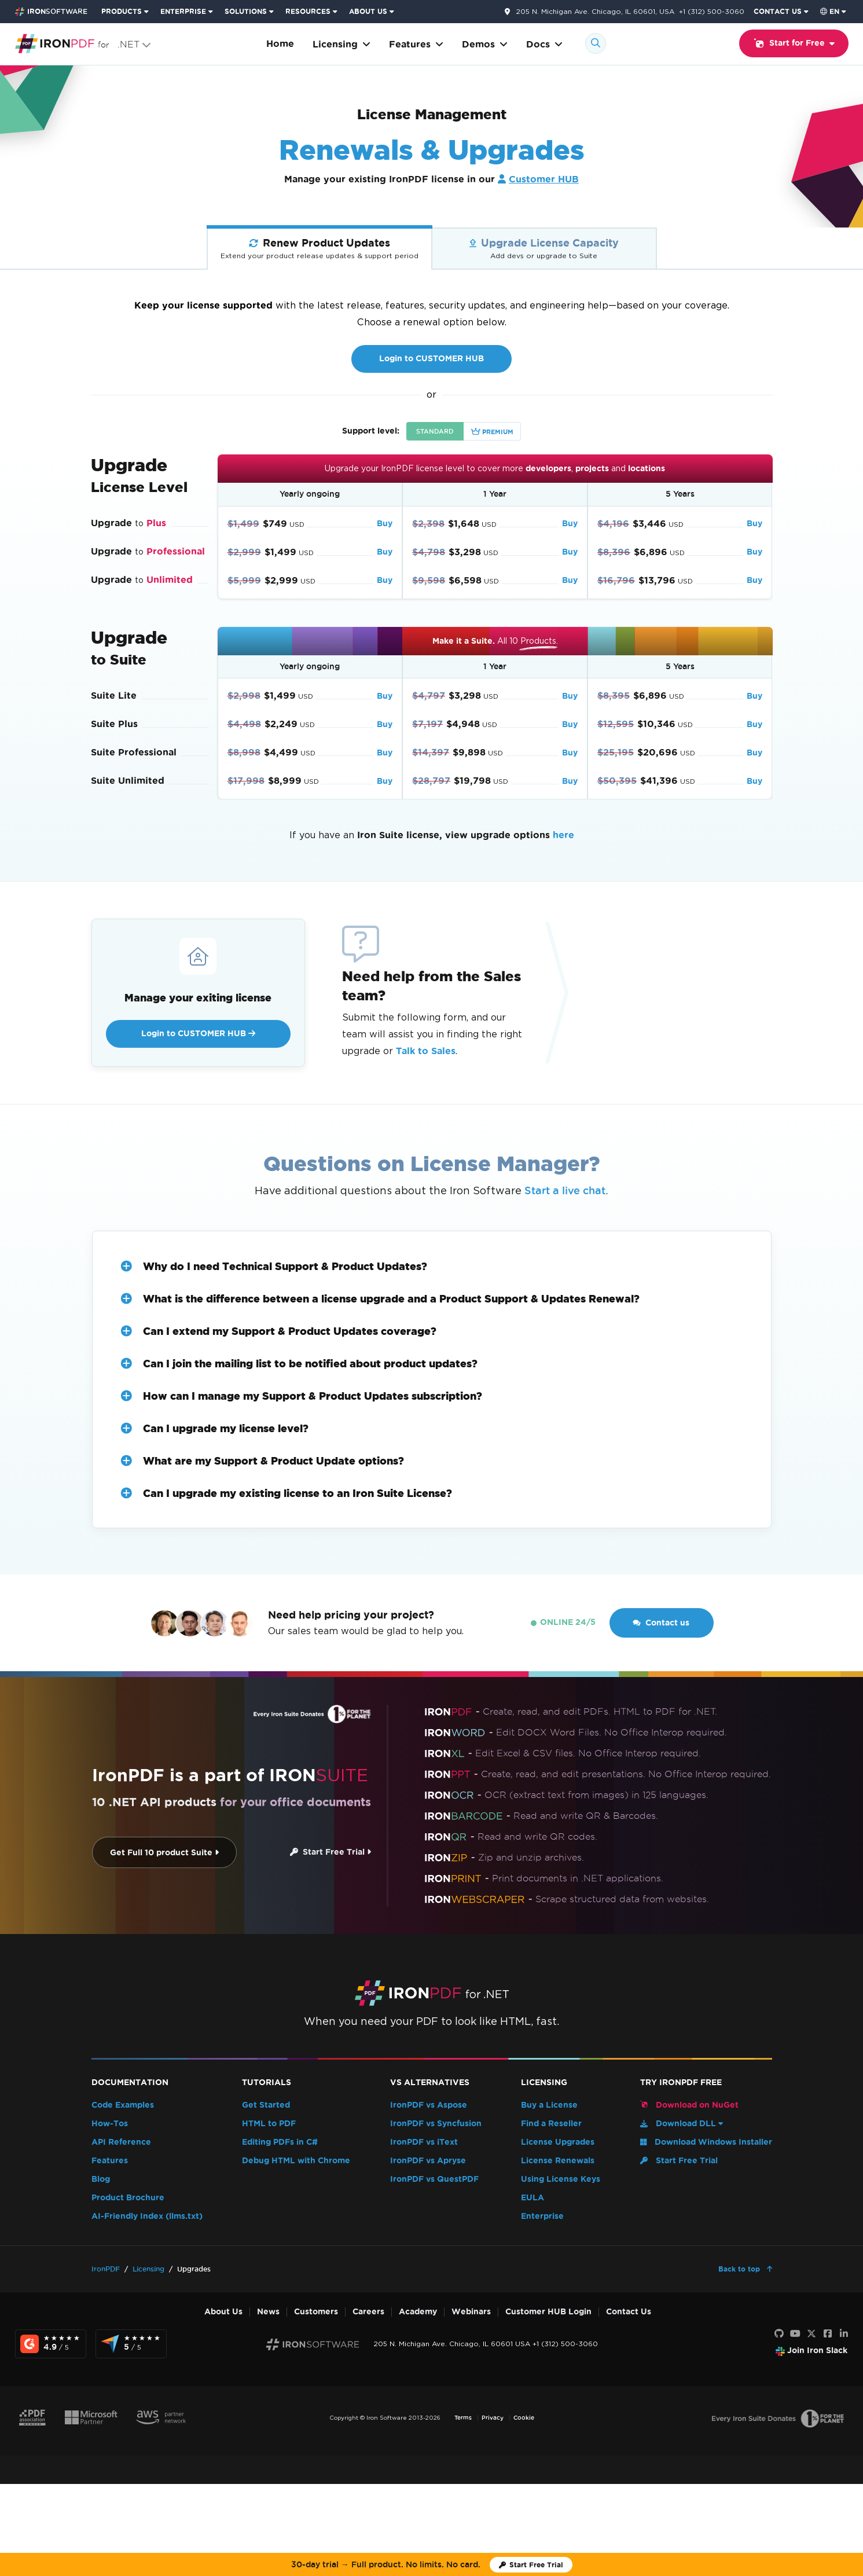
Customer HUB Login (548, 2311)
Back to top (740, 2269)
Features (416, 44)
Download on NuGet (689, 2104)
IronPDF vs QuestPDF (434, 2179)
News (268, 2311)
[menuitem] (126, 11)
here (563, 835)
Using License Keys (560, 2179)
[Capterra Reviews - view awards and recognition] (131, 2343)
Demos (485, 44)
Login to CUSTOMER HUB (431, 358)
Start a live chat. (566, 1190)
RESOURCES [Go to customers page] (307, 11)
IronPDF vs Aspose (428, 2105)
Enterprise (542, 2216)
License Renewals (557, 2160)
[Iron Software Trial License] (531, 2565)
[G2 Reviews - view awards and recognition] (50, 2343)
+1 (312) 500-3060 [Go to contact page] (711, 11)
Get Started (266, 2105)
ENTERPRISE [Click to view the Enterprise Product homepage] (183, 11)
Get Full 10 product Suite (164, 1852)
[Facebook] (828, 2334)
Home (280, 44)
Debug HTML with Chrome (296, 2160)
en (829, 11)
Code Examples (122, 2105)
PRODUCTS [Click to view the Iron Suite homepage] (121, 11)
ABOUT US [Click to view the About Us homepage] (368, 11)
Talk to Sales (426, 1051)
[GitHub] (779, 2334)
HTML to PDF (269, 2123)
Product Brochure (127, 2197)
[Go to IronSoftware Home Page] (51, 11)
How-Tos (109, 2123)
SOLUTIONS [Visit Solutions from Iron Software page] (246, 11)
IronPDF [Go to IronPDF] (105, 2269)
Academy (418, 2311)
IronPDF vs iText (424, 2142)
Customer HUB (544, 179)
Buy (384, 523)
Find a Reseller (551, 2123)
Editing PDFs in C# (280, 2142)
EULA (532, 2197)
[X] (811, 2334)
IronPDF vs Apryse (428, 2160)
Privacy (493, 2417)
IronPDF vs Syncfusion (436, 2123)
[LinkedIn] (844, 2334)
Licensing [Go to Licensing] (148, 2269)
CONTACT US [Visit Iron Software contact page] (778, 11)
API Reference (121, 2142)
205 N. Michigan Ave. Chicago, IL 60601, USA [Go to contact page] (595, 12)
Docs (544, 44)
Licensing (341, 44)
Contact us (661, 1623)
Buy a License (549, 2105)
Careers (368, 2311)
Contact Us (628, 2311)
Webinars (471, 2311)
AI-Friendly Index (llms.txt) (147, 2216)
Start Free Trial (330, 1852)
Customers (316, 2311)
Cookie (523, 2417)
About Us (223, 2311)
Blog (100, 2179)
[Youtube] (795, 2334)
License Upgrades (557, 2142)
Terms (463, 2417)
